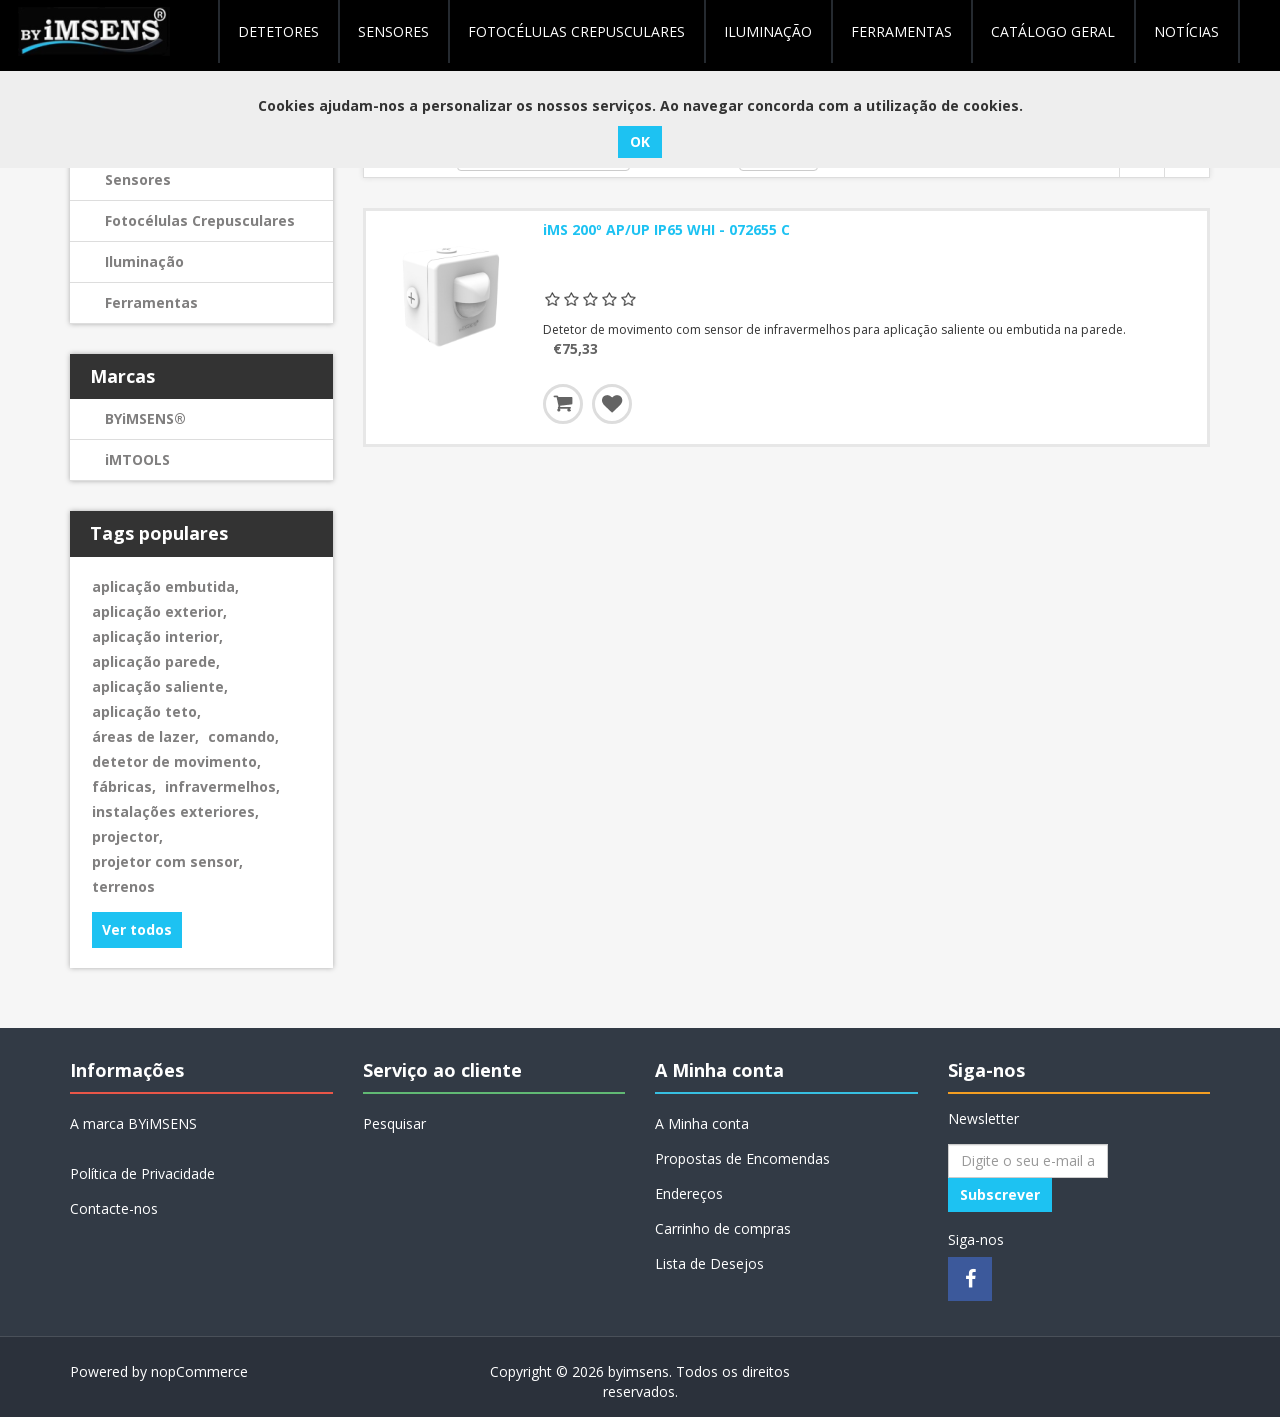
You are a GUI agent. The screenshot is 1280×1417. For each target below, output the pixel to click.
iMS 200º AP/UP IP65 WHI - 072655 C (666, 230)
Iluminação (144, 261)
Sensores (393, 31)
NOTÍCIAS (1186, 31)
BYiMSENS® (145, 418)
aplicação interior (157, 636)
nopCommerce (199, 1371)
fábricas (124, 786)
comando (243, 736)
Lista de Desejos (709, 1263)
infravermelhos (222, 786)
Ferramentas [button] (901, 31)
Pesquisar (394, 1123)
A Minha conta (702, 1123)
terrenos (123, 886)
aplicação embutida (165, 586)
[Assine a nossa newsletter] (1028, 1161)
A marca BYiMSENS (133, 1123)
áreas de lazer (145, 736)
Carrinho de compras (723, 1228)
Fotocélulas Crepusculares (576, 31)
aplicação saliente (160, 686)
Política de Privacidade (142, 1173)
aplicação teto (146, 711)
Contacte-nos (114, 1208)
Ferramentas (151, 302)
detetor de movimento (176, 761)
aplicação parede (156, 661)
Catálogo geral (1053, 31)
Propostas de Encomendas (742, 1158)
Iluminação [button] (768, 31)
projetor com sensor (167, 861)
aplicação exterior (159, 611)
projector (127, 836)
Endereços (689, 1193)
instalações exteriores (175, 811)
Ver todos (137, 929)
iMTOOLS (137, 459)
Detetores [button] (278, 31)
